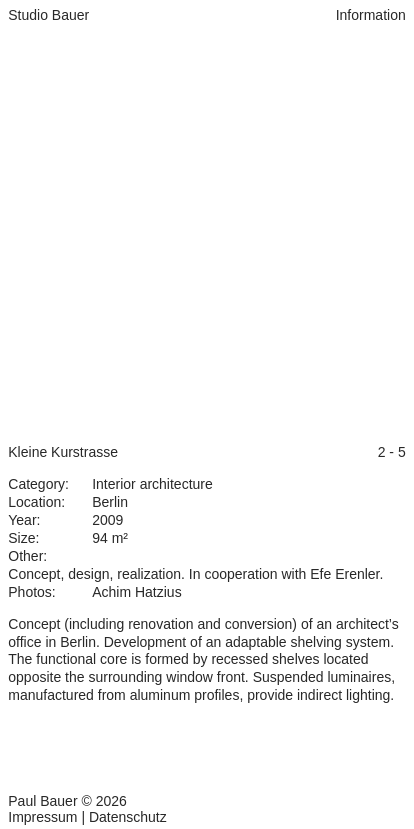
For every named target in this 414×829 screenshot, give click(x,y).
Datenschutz (128, 817)
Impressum (42, 817)
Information (371, 15)
